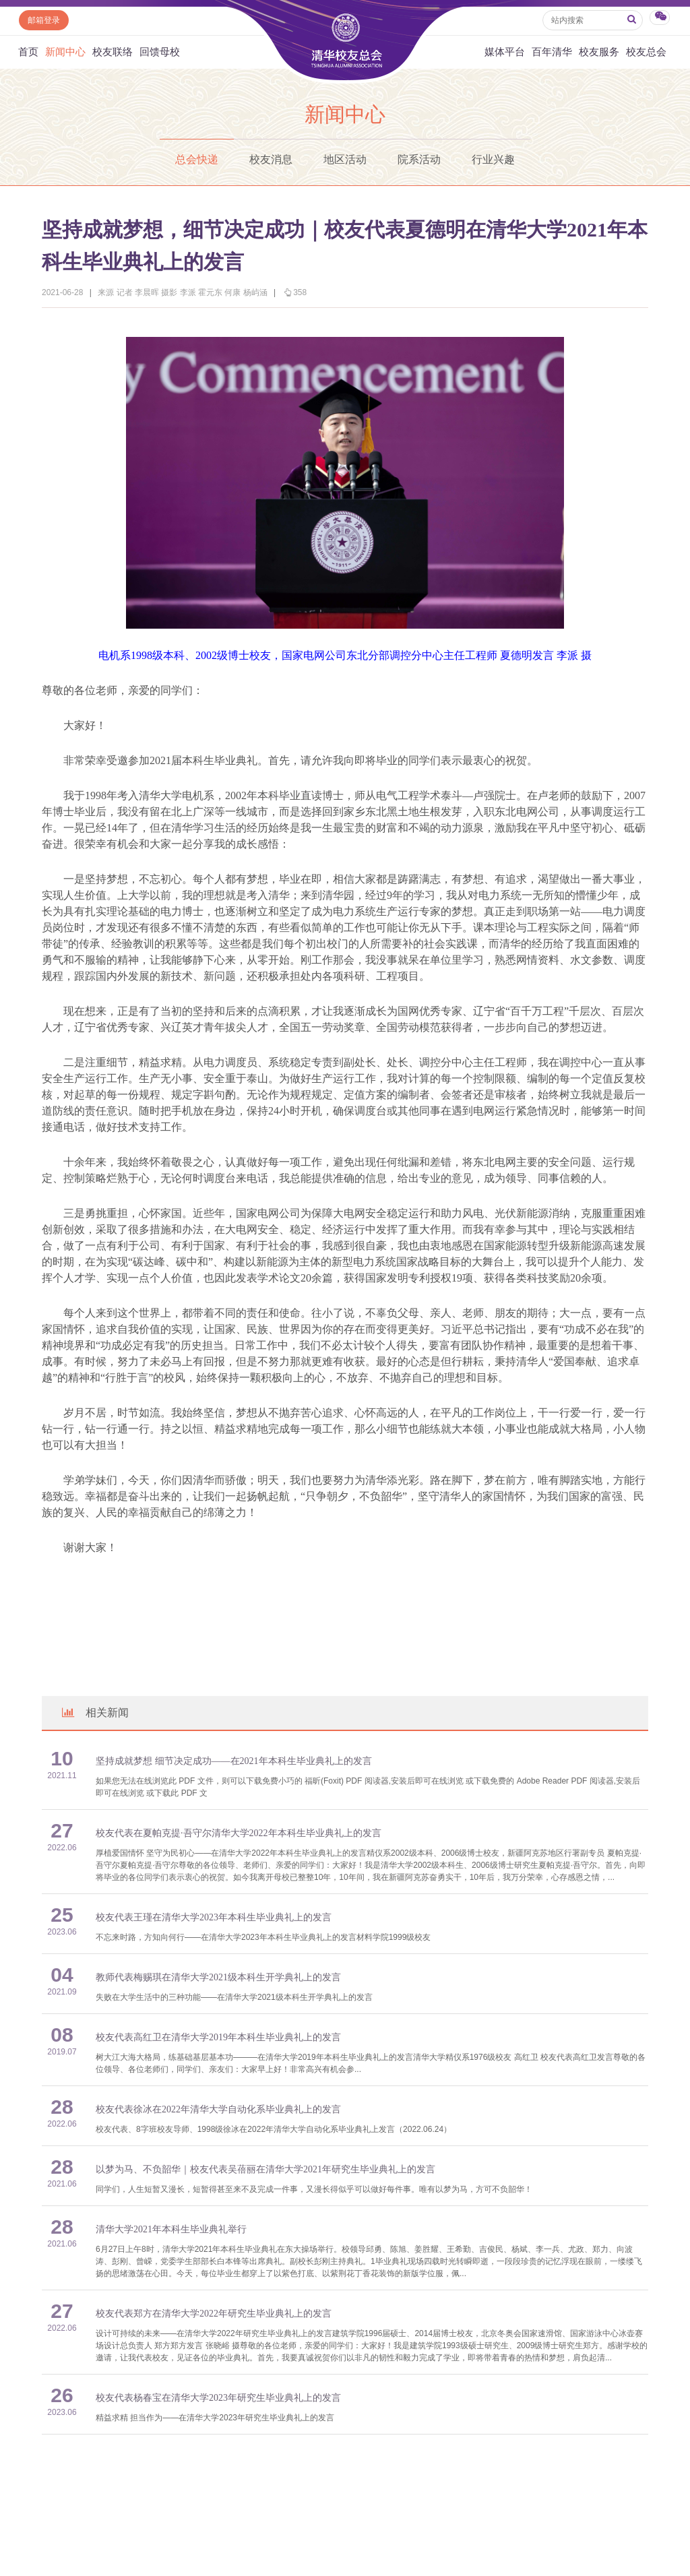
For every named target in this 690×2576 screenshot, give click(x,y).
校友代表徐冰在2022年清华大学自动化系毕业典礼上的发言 (218, 2109)
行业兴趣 (493, 159)
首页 (28, 51)
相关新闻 (94, 1712)
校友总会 (646, 51)
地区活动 (345, 159)
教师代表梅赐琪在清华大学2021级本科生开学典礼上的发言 (218, 1977)
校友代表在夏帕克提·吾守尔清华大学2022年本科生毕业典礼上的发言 (238, 1833)
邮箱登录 (44, 20)
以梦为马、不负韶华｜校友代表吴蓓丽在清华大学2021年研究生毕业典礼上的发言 (265, 2169)
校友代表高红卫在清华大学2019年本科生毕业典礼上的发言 (218, 2037)
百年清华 (552, 51)
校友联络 (112, 51)
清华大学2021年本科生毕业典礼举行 (171, 2229)
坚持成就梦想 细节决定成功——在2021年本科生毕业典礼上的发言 (234, 1761)
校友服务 (599, 51)
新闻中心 (65, 51)
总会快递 (196, 159)
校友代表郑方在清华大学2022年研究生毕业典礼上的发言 (214, 2313)
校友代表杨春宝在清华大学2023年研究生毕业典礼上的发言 (218, 2398)
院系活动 (419, 159)
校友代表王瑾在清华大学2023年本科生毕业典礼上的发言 (214, 1917)
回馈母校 (159, 51)
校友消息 (270, 159)
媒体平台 (504, 51)
